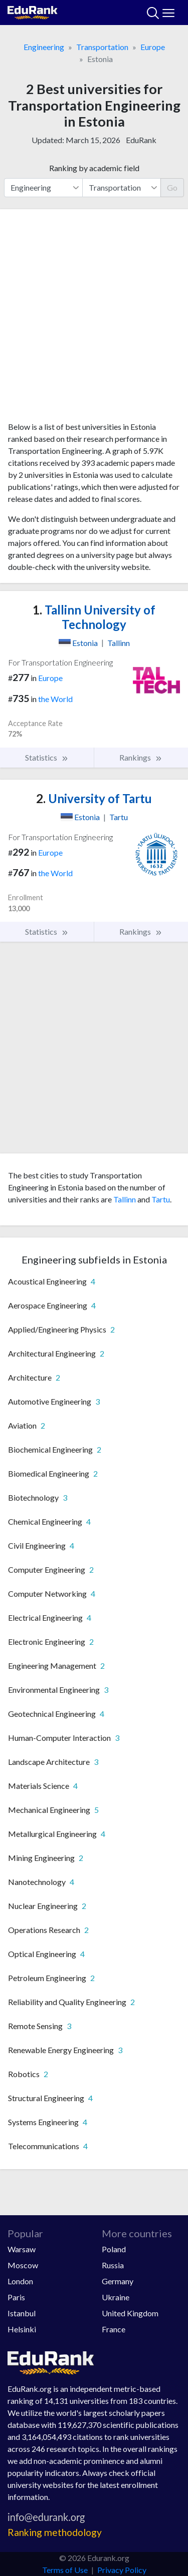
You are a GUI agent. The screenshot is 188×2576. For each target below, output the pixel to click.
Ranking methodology (55, 2532)
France (113, 2329)
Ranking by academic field (94, 168)
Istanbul (22, 2313)
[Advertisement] (94, 319)
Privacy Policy (121, 2569)
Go (172, 187)
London (20, 2281)
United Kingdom (130, 2313)
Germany (117, 2281)
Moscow (23, 2265)
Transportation (102, 47)
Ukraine (115, 2297)
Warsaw (22, 2249)
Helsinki (22, 2329)
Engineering (44, 47)
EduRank (141, 140)
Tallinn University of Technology (94, 616)
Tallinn (124, 1199)
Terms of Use (65, 2569)
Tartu (160, 1199)
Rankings (140, 758)
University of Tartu (94, 798)
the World (55, 699)
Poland (114, 2249)
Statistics (47, 758)
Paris (16, 2297)
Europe (152, 47)
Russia (113, 2265)
